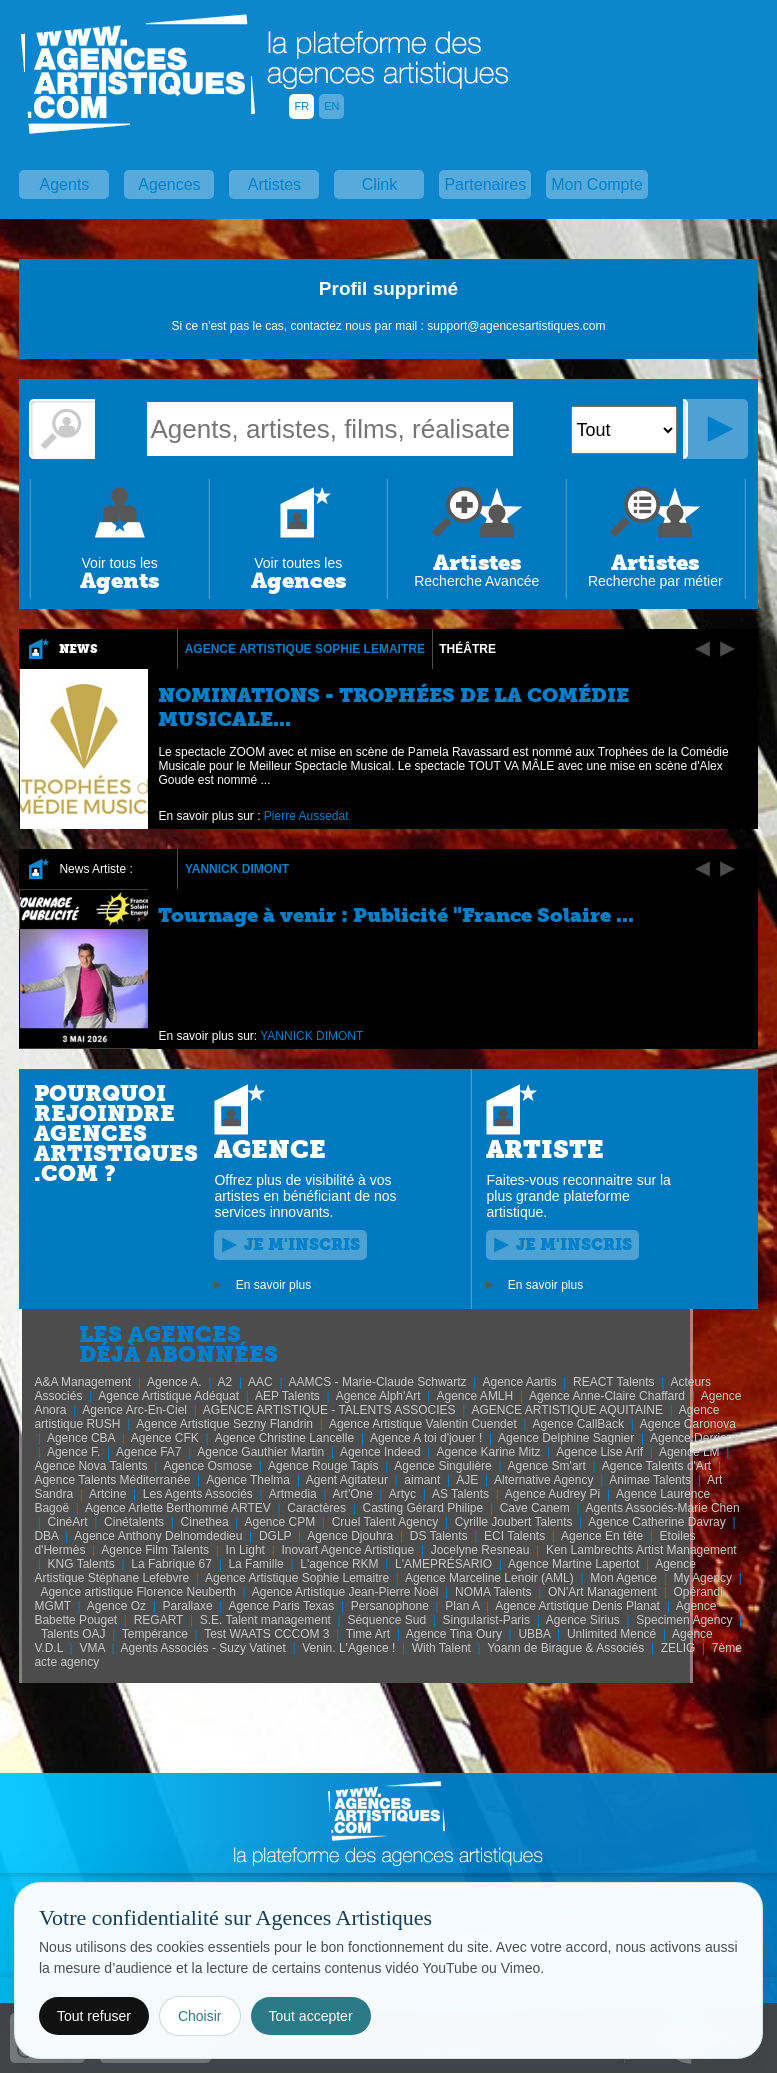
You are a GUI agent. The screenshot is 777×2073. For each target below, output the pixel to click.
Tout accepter (311, 2016)
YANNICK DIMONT (237, 869)
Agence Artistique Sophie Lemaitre (305, 649)
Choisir (200, 2016)
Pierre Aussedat (306, 816)
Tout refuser (94, 2016)
